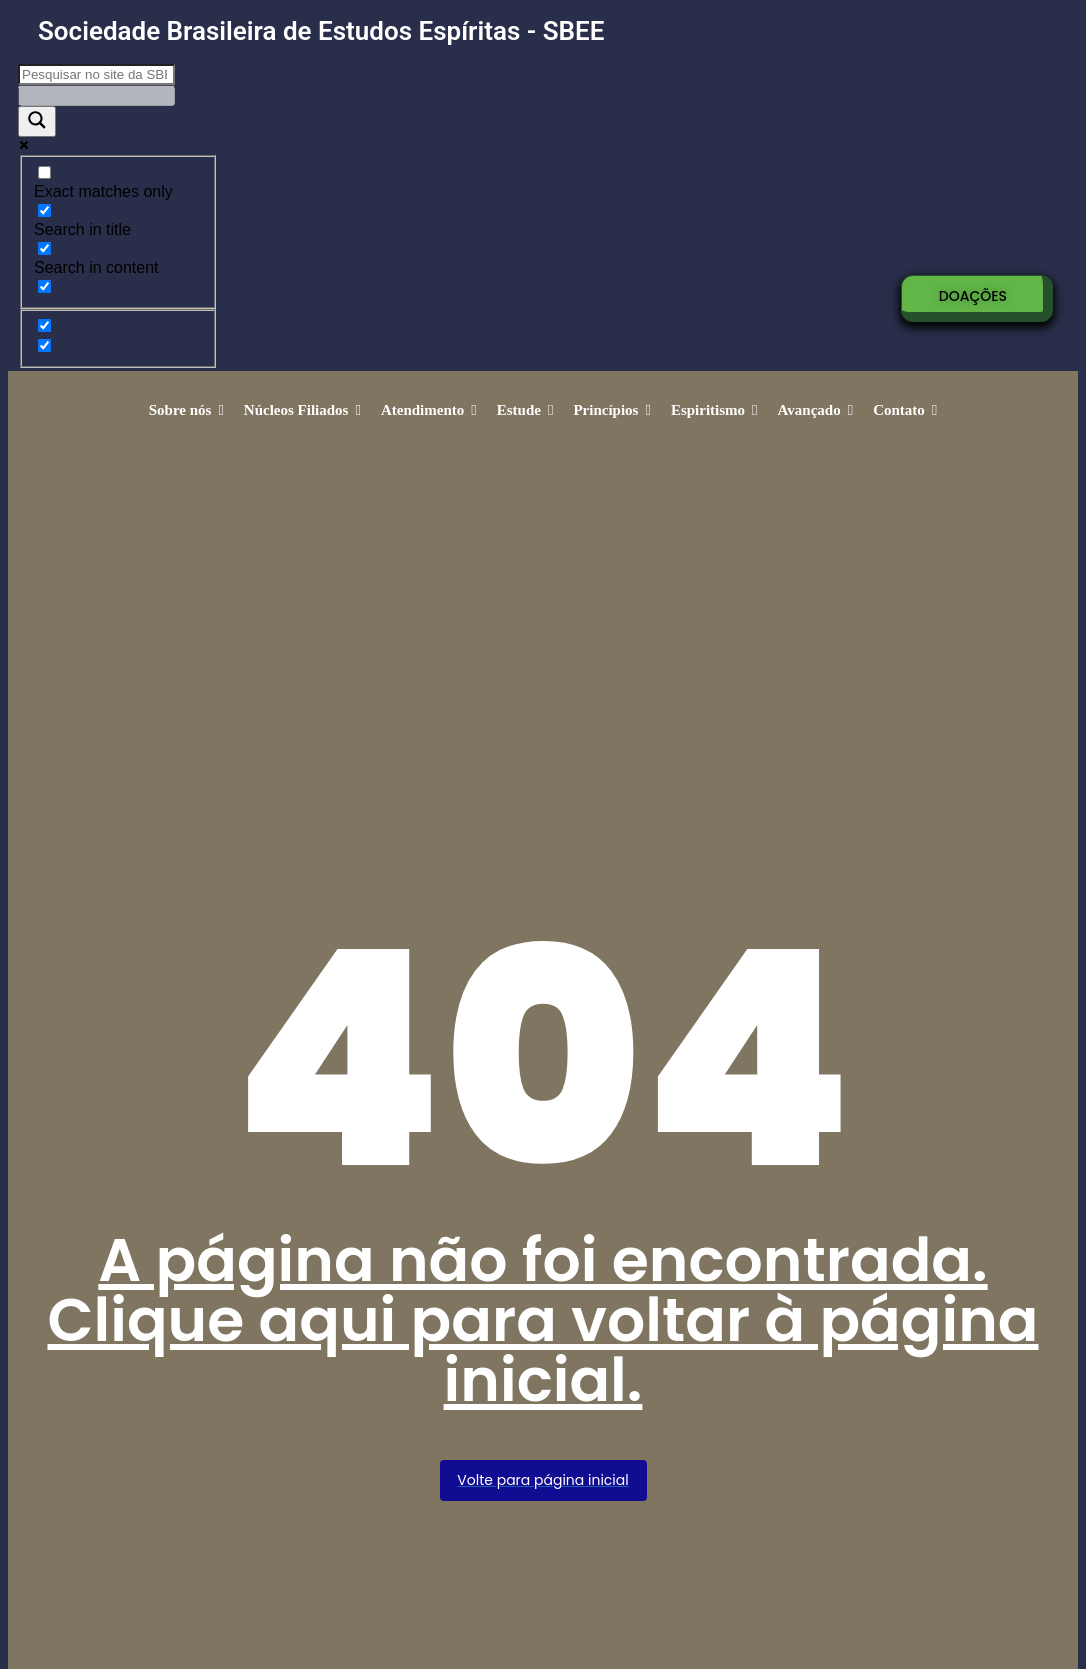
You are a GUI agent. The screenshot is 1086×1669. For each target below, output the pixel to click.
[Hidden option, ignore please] (44, 325)
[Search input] (96, 74)
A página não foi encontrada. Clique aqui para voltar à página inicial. (542, 1320)
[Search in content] (44, 248)
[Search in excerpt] (44, 286)
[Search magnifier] (37, 121)
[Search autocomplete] (96, 95)
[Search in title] (44, 210)
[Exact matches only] (44, 172)
